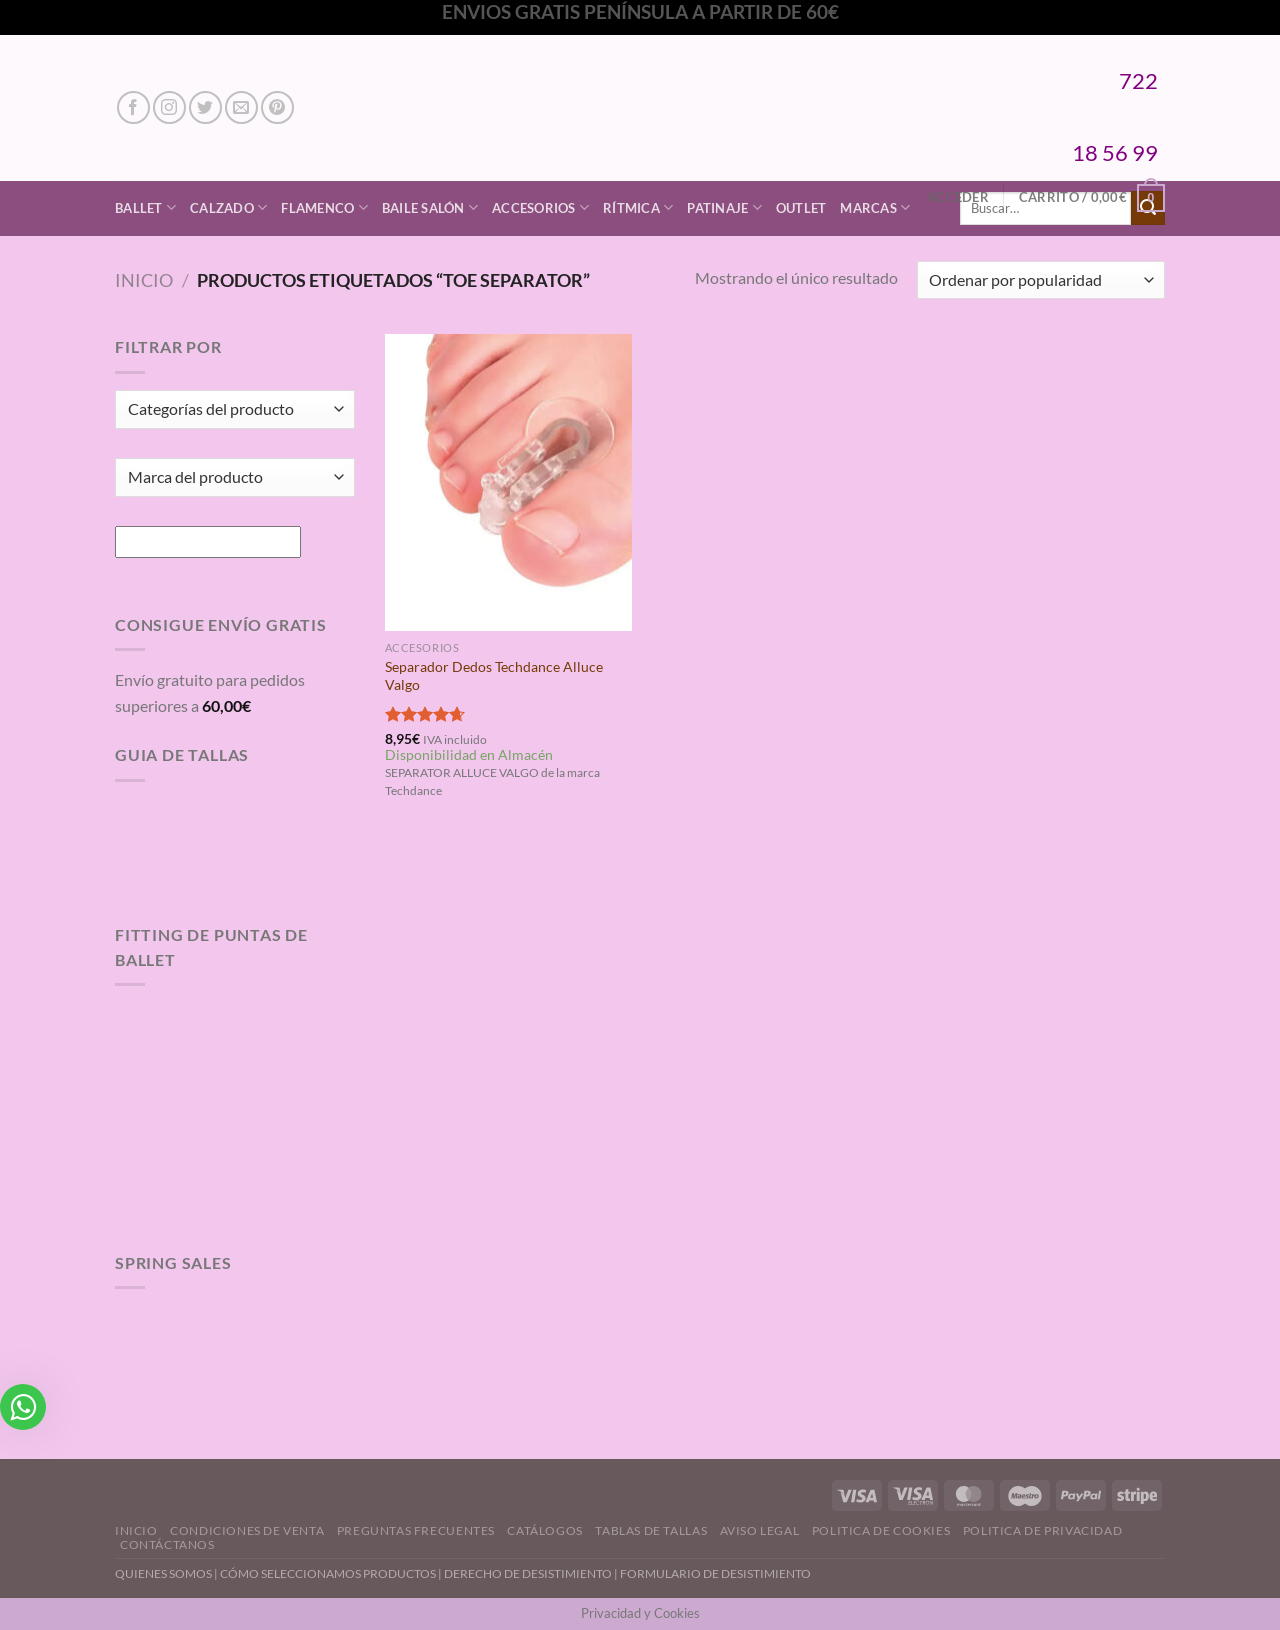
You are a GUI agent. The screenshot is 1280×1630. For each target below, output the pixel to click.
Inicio (144, 280)
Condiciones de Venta (247, 1530)
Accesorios (540, 207)
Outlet (801, 208)
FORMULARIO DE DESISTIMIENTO (715, 1573)
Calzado (228, 207)
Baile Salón (430, 207)
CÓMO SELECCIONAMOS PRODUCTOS (328, 1573)
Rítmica (638, 207)
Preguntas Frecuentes (416, 1530)
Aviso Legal (760, 1530)
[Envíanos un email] (241, 107)
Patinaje (724, 207)
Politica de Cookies (881, 1530)
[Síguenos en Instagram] (169, 107)
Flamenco (324, 207)
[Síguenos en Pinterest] (277, 107)
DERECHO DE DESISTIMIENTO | (532, 1573)
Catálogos (545, 1530)
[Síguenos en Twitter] (205, 107)
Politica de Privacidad (1042, 1530)
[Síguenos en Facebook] (133, 107)
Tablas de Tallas (651, 1530)
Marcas (875, 207)
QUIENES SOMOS (163, 1573)
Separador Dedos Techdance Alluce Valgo (494, 676)
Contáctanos (167, 1544)
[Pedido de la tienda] (1041, 280)
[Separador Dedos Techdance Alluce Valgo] (508, 482)
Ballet (145, 207)
